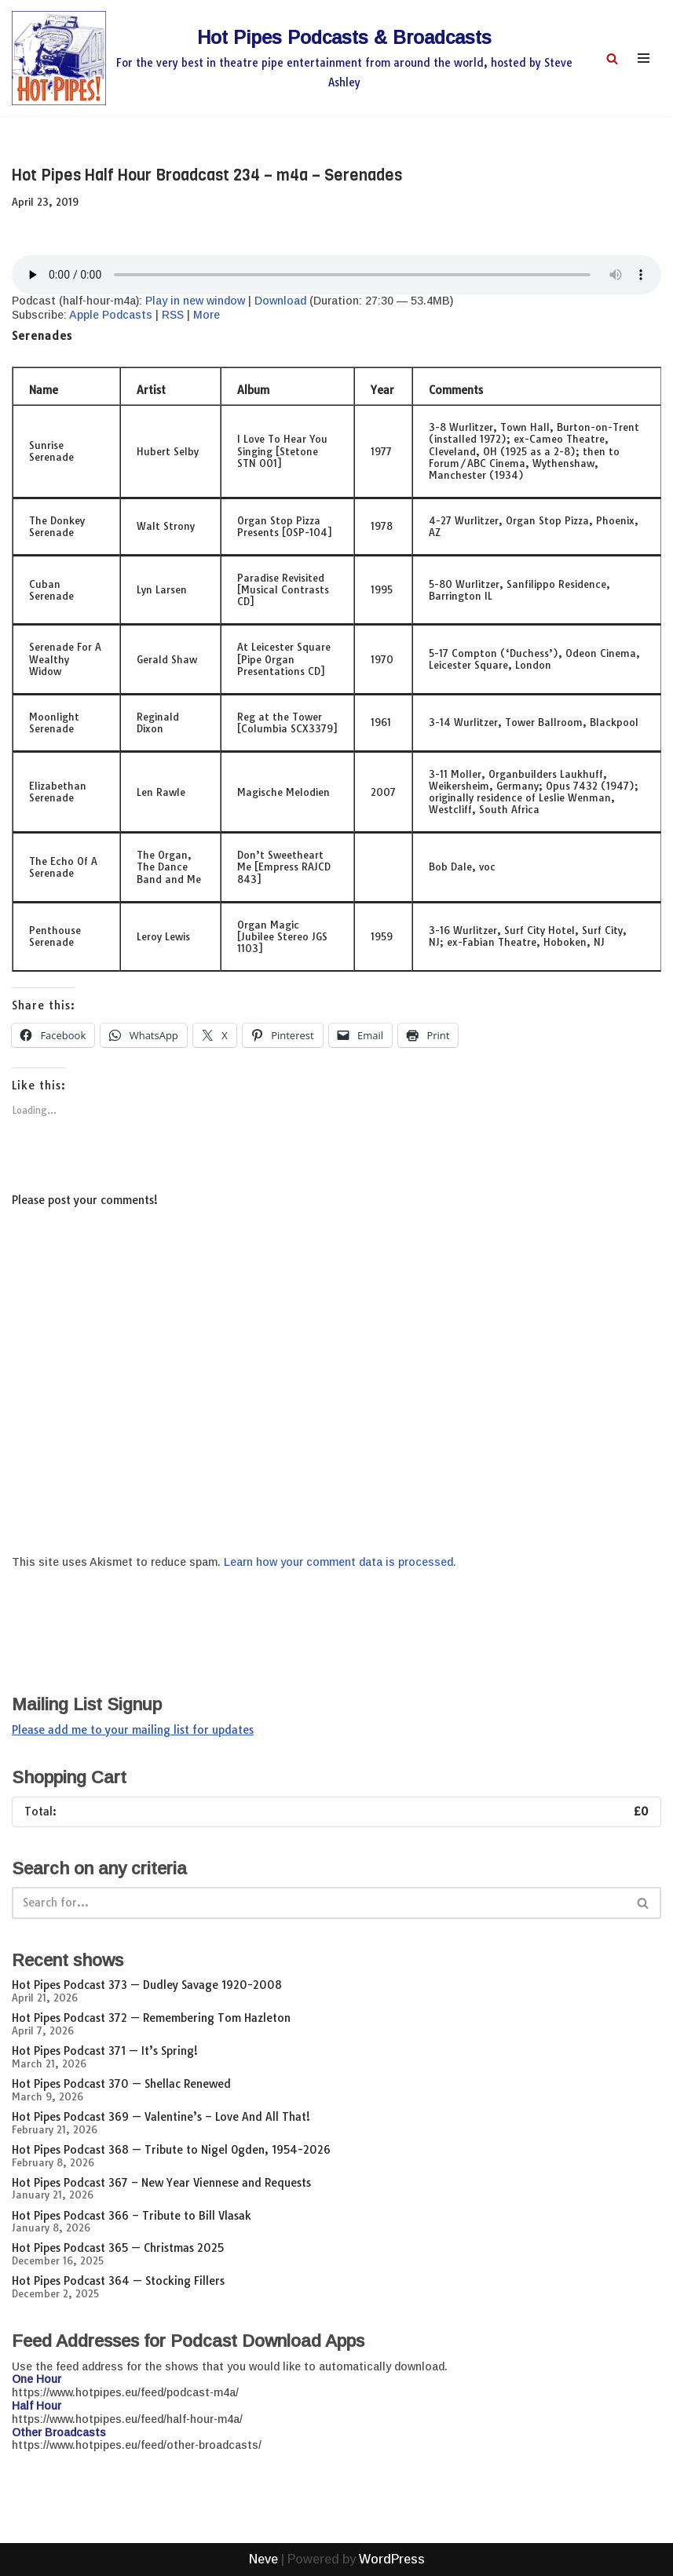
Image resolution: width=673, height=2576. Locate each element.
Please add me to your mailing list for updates (133, 1730)
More (206, 314)
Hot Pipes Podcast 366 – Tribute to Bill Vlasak (131, 2216)
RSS (173, 314)
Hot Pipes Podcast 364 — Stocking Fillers (118, 2281)
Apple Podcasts (110, 314)
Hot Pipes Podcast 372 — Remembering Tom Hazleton (151, 2018)
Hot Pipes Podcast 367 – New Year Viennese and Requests (161, 2183)
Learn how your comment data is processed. (340, 1562)
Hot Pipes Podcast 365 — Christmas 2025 (118, 2248)
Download (280, 300)
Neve (263, 2559)
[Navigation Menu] (643, 58)
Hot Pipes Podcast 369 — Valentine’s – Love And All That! (161, 2117)
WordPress (392, 2559)
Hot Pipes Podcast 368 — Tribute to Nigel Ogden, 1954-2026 (171, 2150)
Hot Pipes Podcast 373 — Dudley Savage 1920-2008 (147, 1985)
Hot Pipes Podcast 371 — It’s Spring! (105, 2051)
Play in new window (195, 300)
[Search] (612, 58)
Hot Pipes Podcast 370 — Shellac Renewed (121, 2084)
